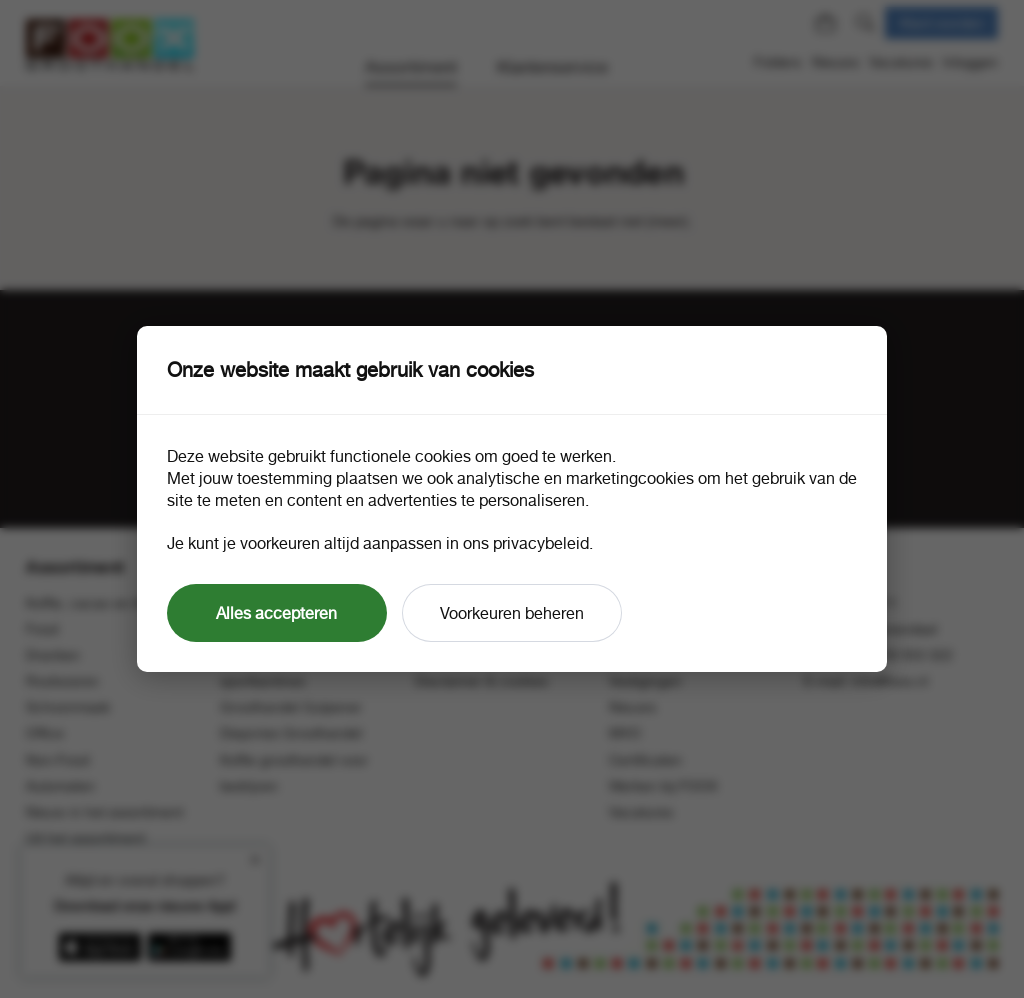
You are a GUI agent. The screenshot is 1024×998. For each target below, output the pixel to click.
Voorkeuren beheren (512, 613)
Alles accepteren (276, 613)
